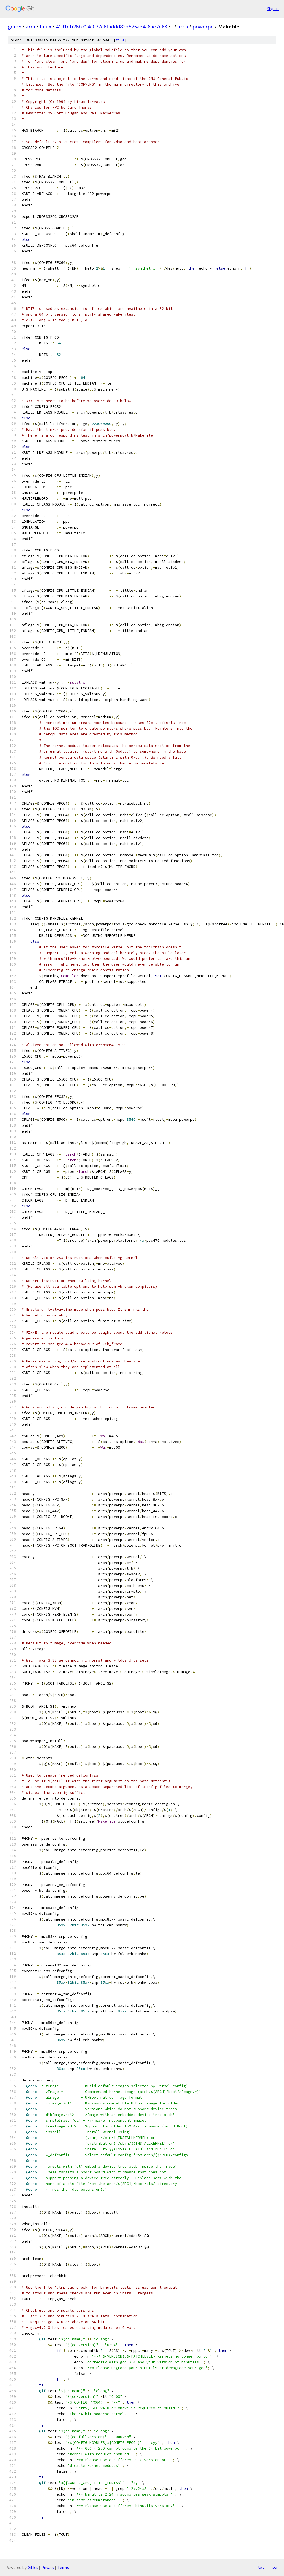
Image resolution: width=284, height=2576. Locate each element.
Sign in (273, 8)
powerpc (203, 26)
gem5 (14, 26)
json (274, 2567)
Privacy (48, 2567)
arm (30, 26)
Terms (63, 2567)
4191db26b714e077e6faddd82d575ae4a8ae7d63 (111, 26)
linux (45, 26)
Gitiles (33, 2567)
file (120, 40)
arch (183, 26)
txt (261, 2567)
